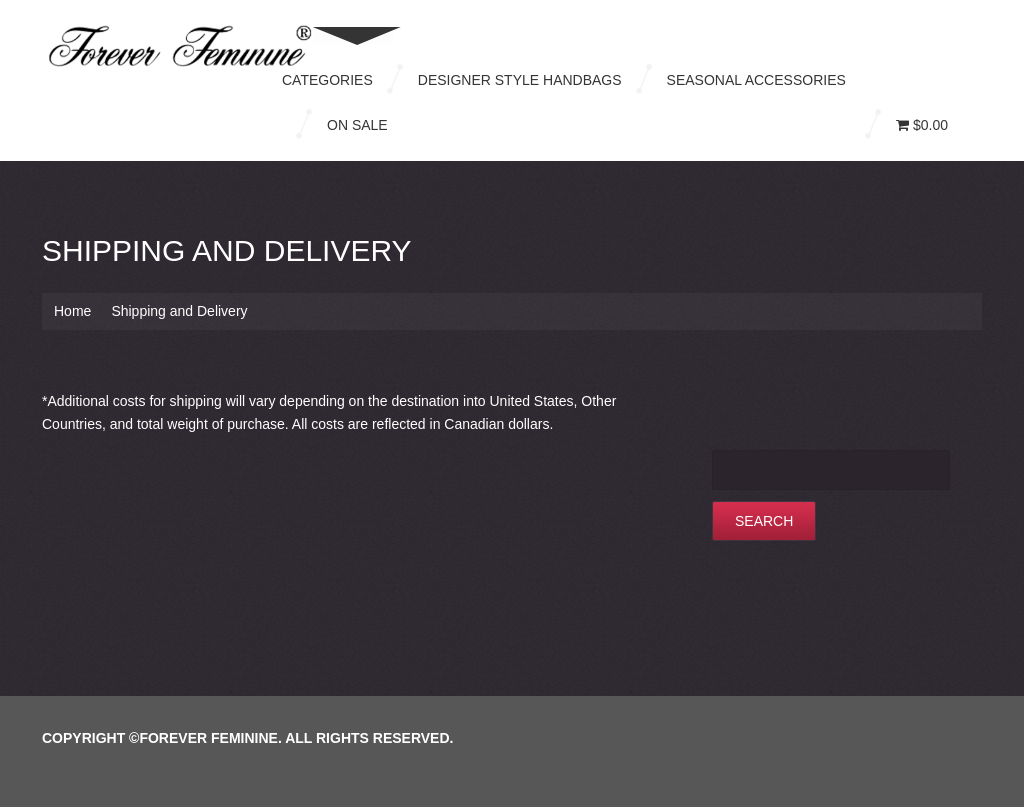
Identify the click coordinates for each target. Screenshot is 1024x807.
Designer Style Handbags (520, 80)
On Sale (357, 125)
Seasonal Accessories (756, 80)
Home (72, 311)
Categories (327, 80)
